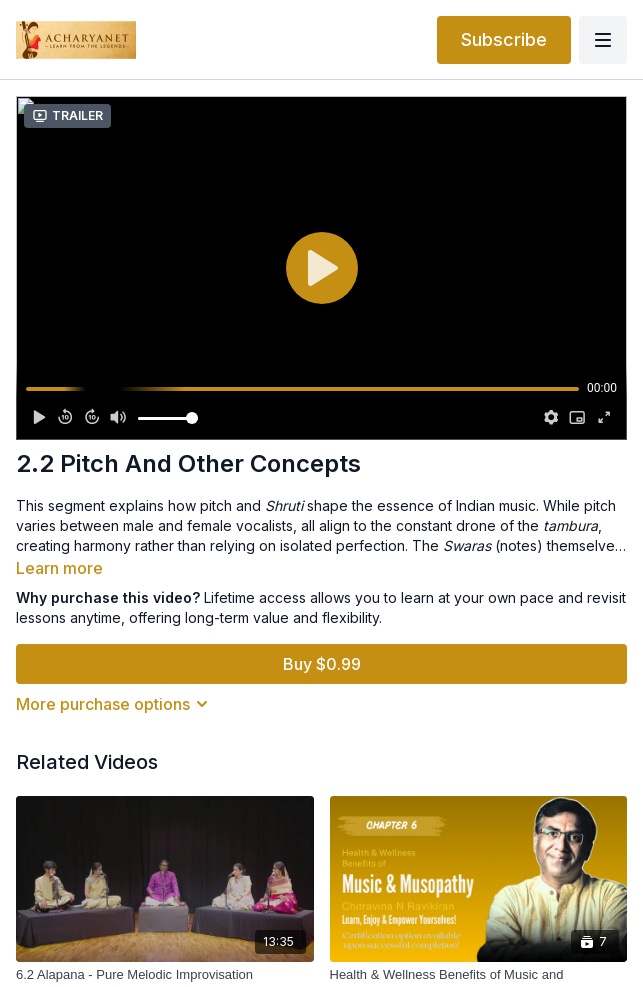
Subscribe (504, 39)
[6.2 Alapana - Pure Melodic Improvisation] (165, 975)
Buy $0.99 (322, 664)
